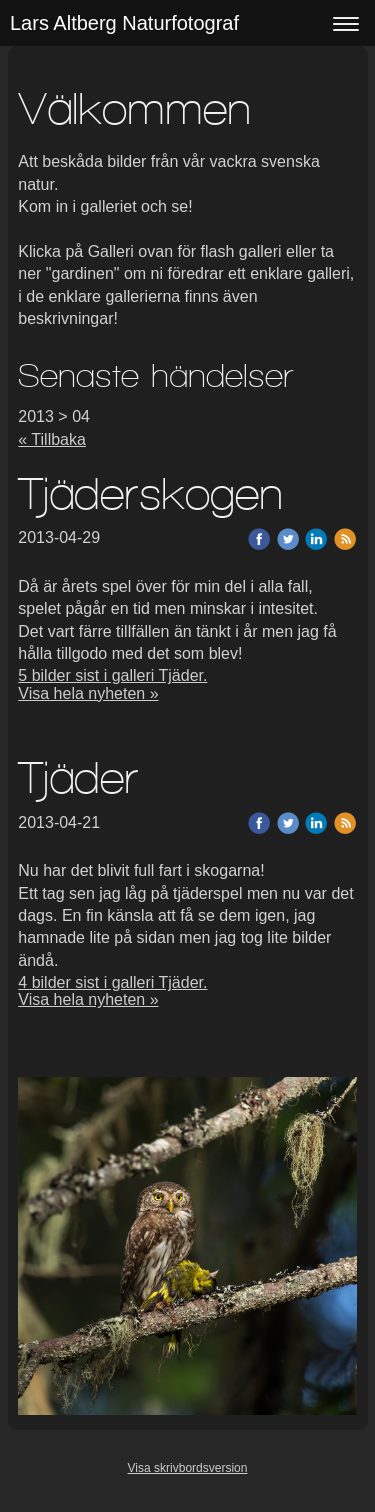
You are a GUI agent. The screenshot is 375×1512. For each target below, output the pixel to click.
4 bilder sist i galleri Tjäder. (112, 982)
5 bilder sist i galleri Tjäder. (112, 675)
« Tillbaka (52, 439)
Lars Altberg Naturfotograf (124, 23)
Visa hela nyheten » (88, 693)
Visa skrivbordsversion (188, 1468)
